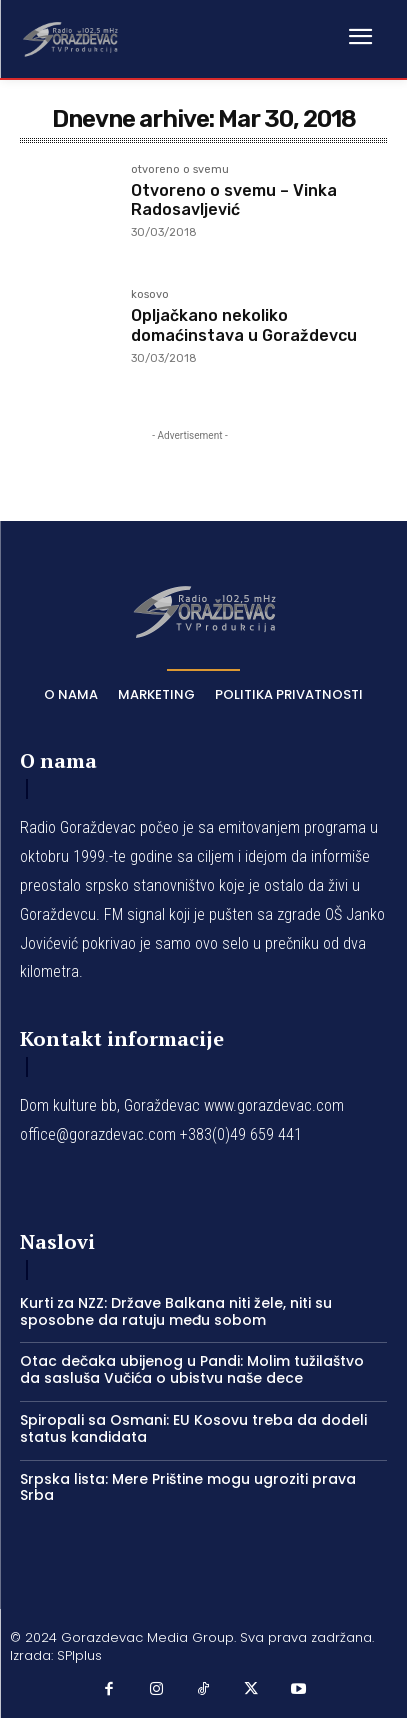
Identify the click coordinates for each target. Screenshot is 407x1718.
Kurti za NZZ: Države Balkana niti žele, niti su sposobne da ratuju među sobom (176, 1311)
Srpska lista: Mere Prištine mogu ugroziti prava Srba (188, 1487)
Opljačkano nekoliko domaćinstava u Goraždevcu (244, 325)
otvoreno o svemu (180, 170)
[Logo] (70, 38)
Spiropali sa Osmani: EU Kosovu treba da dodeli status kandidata (193, 1428)
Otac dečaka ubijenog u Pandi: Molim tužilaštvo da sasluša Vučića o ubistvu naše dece (192, 1369)
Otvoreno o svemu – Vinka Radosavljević (234, 200)
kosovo (150, 295)
